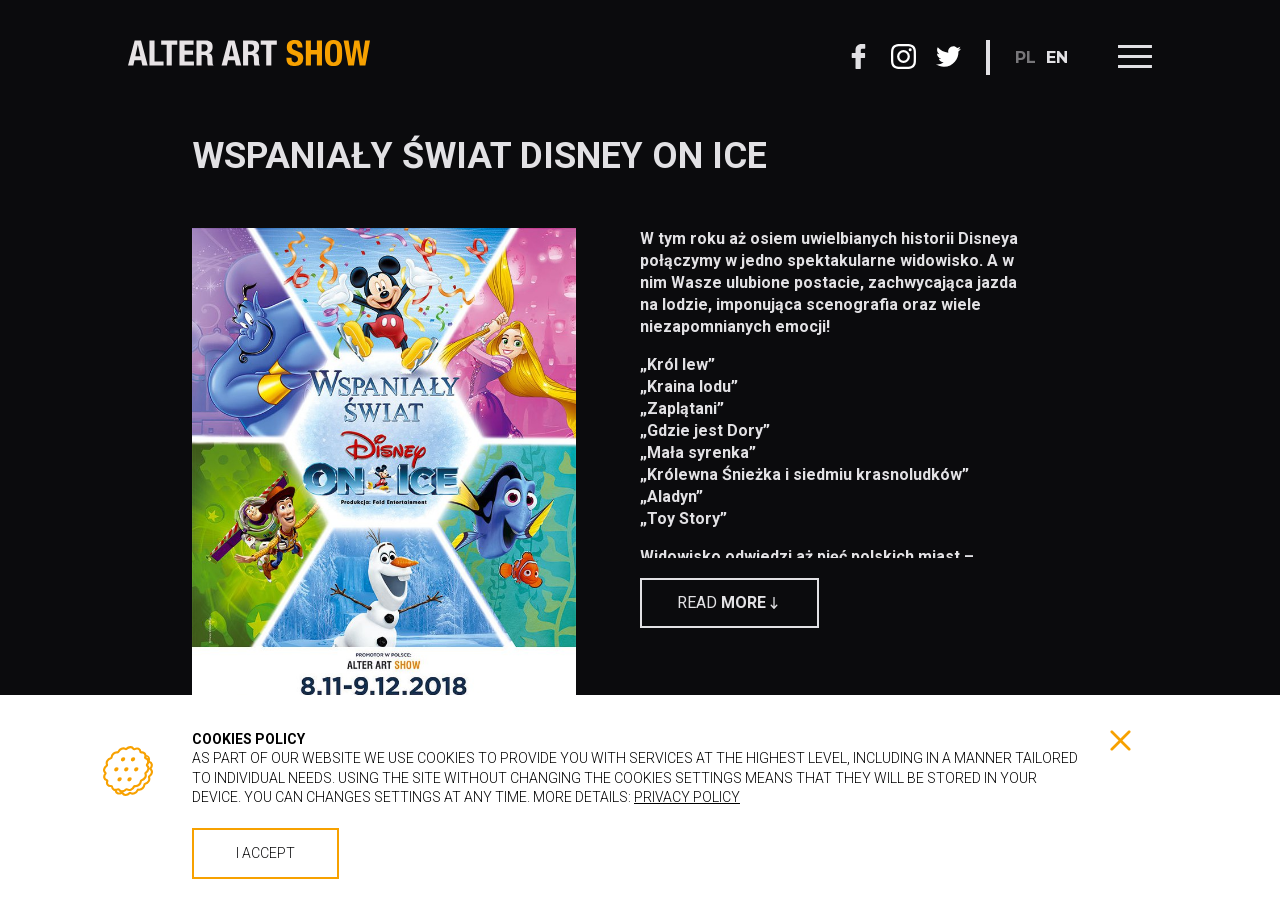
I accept (265, 853)
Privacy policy (687, 797)
